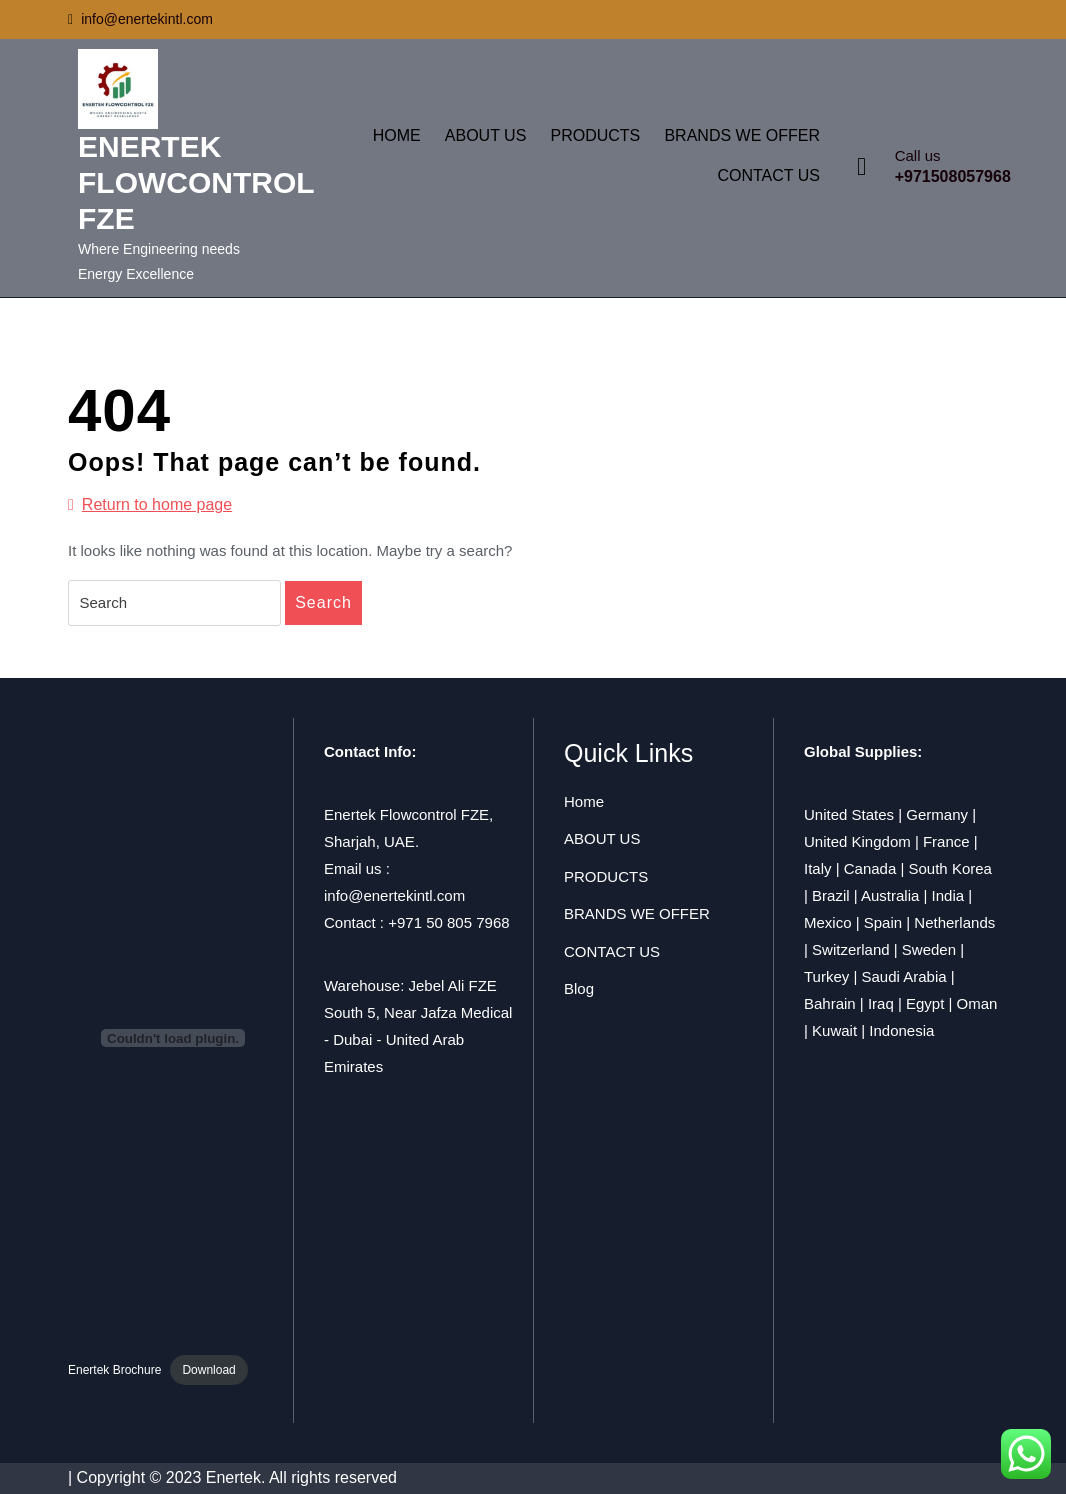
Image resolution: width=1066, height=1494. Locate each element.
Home (584, 801)
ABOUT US (486, 135)
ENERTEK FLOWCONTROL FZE (196, 182)
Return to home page (150, 505)
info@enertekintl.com (140, 19)
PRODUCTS (595, 135)
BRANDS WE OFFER (742, 135)
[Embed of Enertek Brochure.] (173, 1038)
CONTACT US (768, 175)
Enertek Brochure (114, 1370)
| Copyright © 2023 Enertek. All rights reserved (232, 1477)
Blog (579, 988)
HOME (397, 135)
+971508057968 (953, 176)
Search (323, 602)
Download (208, 1370)
